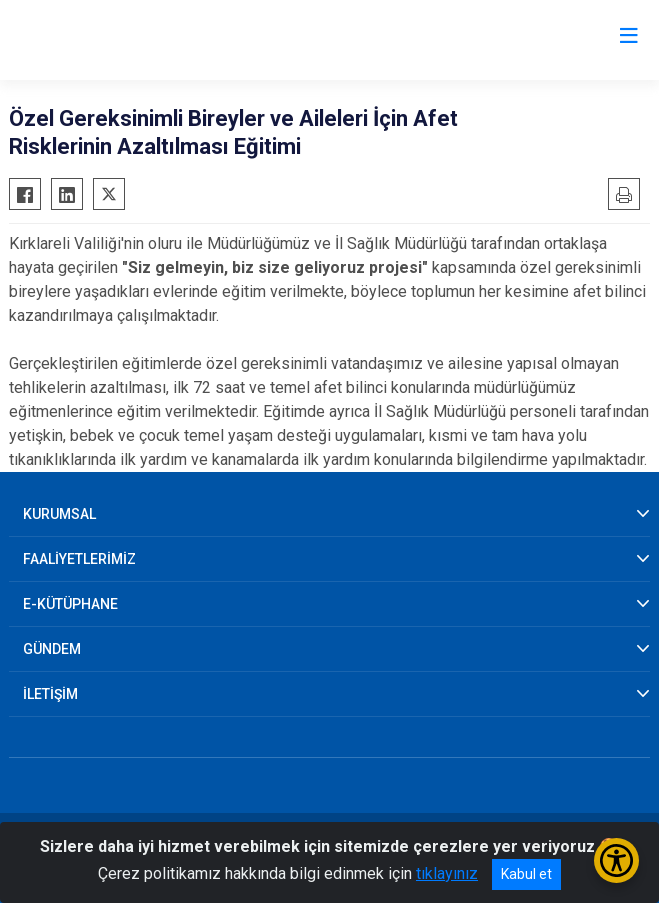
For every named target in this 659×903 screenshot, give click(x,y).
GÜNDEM (52, 649)
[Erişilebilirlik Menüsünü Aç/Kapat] (616, 860)
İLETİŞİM (50, 694)
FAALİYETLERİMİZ (79, 559)
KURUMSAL (59, 514)
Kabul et (526, 874)
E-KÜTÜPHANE (70, 604)
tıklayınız (447, 873)
